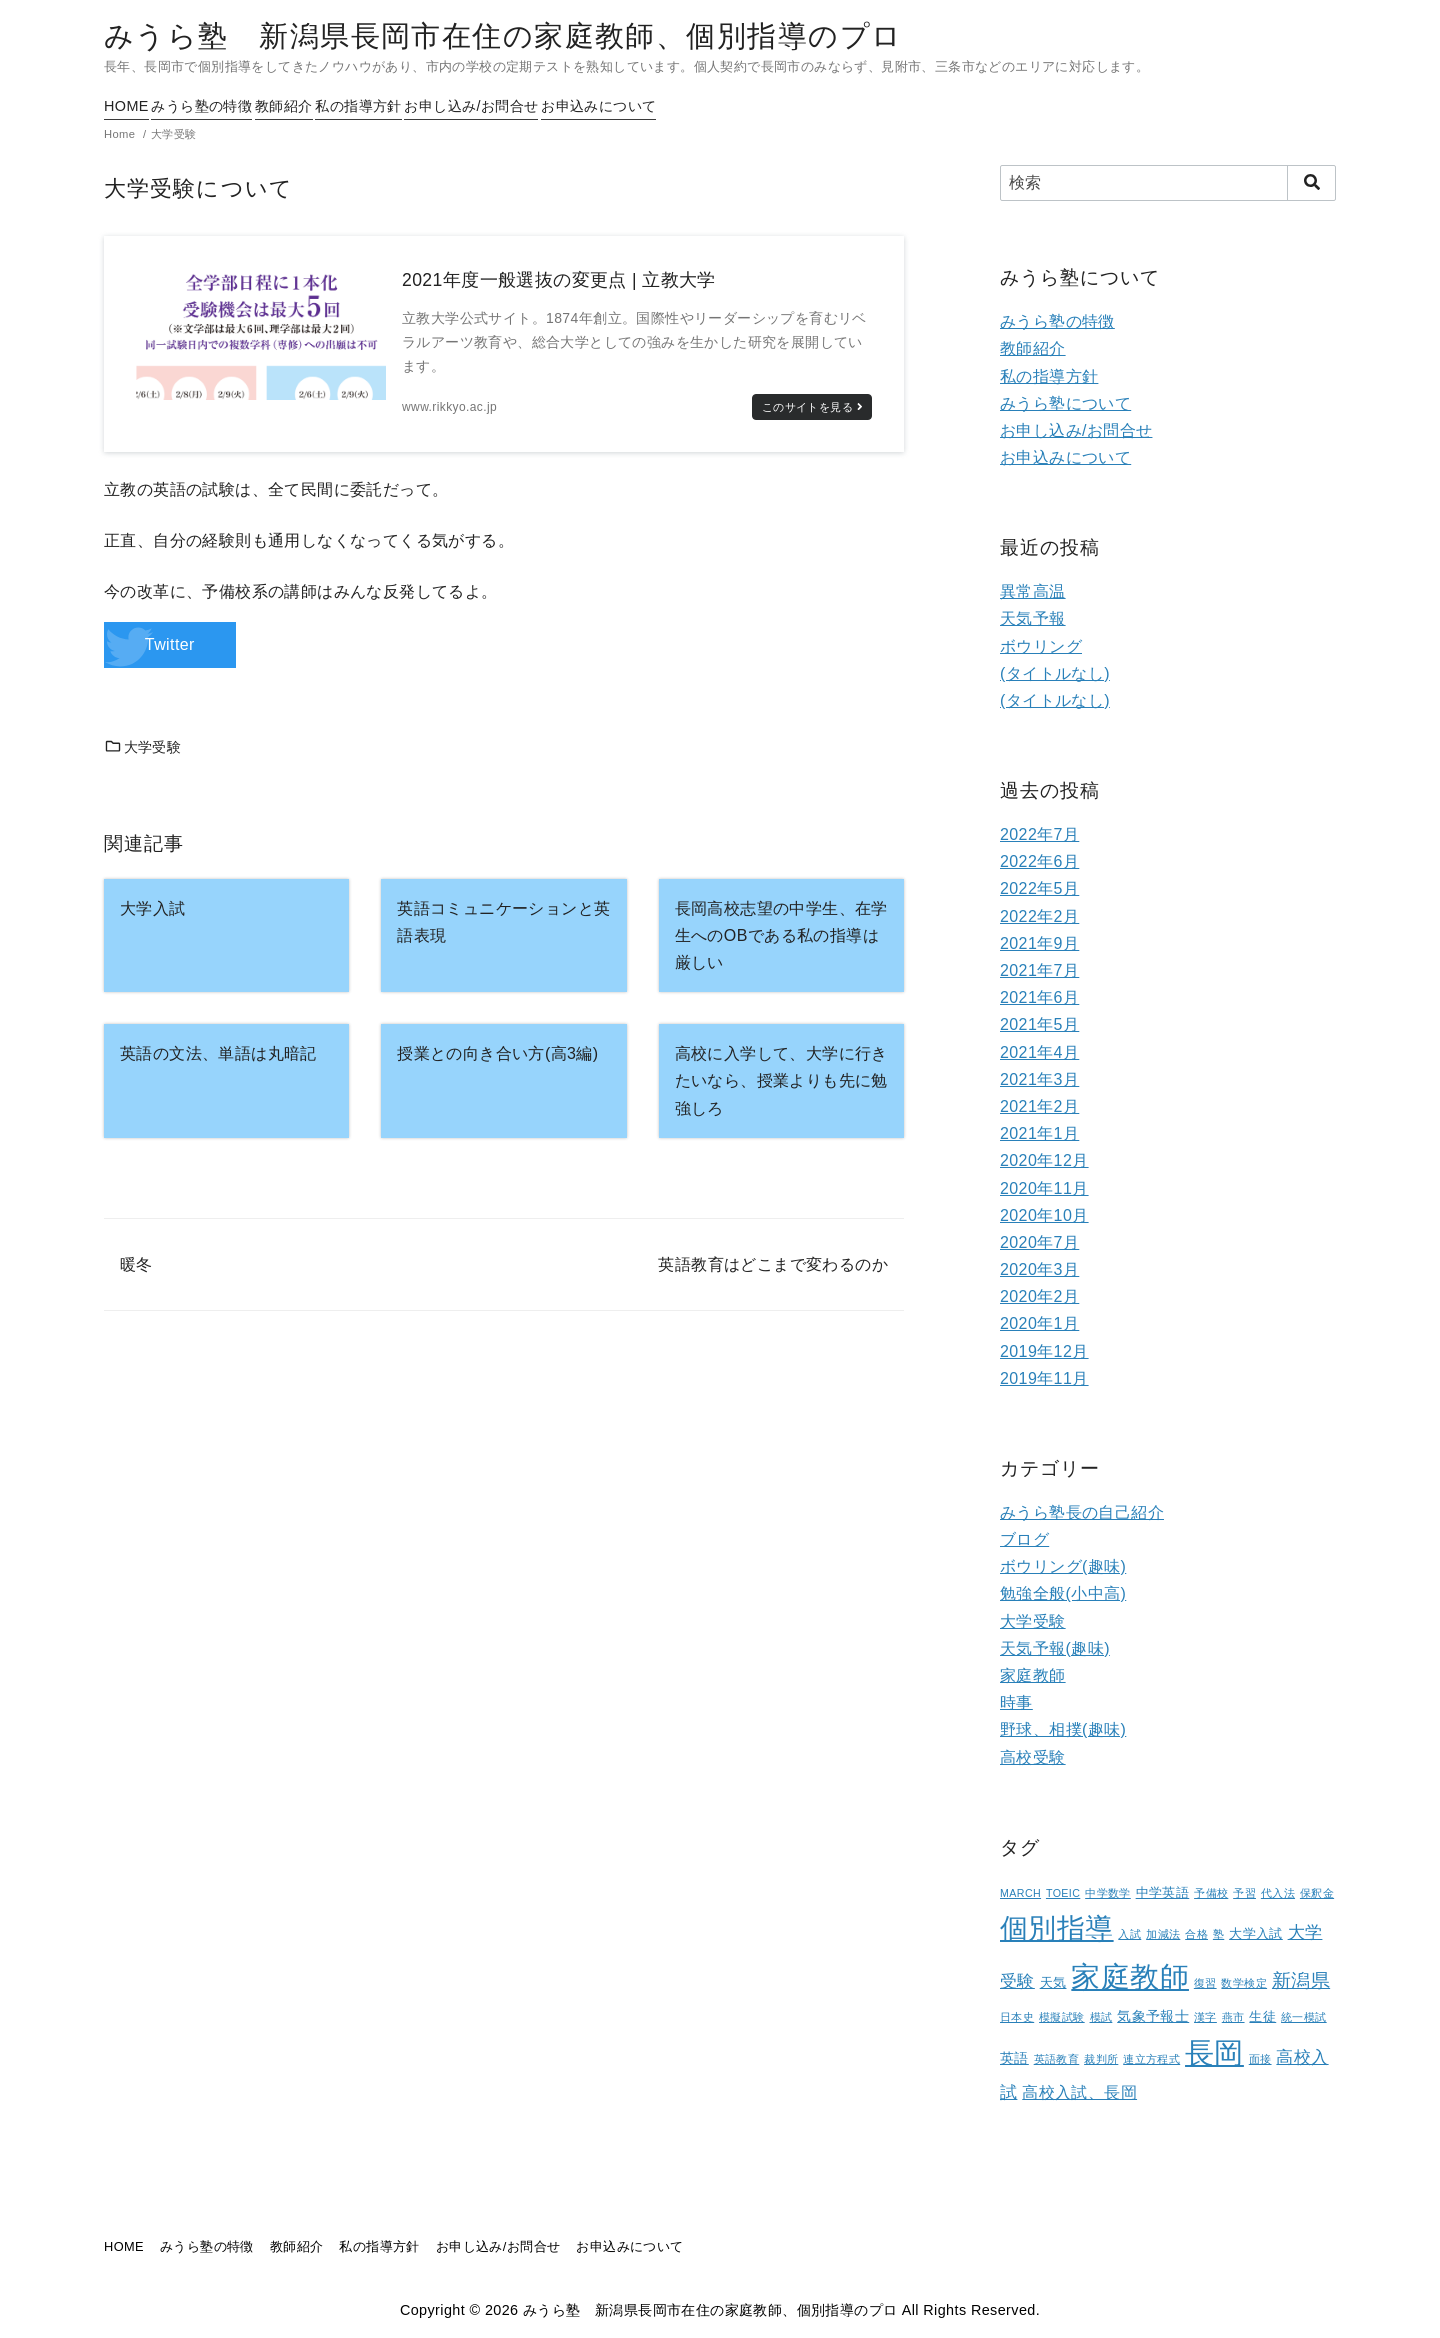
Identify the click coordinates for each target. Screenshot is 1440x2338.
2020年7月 (1039, 1242)
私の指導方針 (422, 106)
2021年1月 (1039, 1133)
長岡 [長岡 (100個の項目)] (1214, 2053)
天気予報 (1033, 618)
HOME (126, 106)
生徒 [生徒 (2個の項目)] (1262, 2017)
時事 (1016, 1702)
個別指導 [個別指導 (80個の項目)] (1057, 1928)
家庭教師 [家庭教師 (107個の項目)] (1130, 1976)
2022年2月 (1039, 916)
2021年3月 (1039, 1079)
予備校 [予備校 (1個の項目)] (1211, 1893)
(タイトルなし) (1055, 673)
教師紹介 (327, 106)
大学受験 (142, 747)
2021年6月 (1039, 997)
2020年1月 (1039, 1323)
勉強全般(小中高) (1063, 1593)
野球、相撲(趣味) (1063, 1729)
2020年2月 (1039, 1296)
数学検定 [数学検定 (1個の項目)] (1244, 1983)
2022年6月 (1039, 861)
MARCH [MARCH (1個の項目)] (1020, 1893)
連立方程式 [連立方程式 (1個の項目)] (1151, 2059)
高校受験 (1033, 1757)
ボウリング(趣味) (1063, 1566)
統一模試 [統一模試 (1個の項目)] (1304, 2017)
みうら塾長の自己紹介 (1082, 1512)
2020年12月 (1044, 1160)
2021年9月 (1039, 943)
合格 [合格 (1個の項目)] (1196, 1934)
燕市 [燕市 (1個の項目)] (1233, 2017)
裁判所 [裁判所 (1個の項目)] (1101, 2059)
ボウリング (1041, 646)
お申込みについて (705, 106)
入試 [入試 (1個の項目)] (1129, 1934)
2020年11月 (1044, 1188)
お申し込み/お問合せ (557, 106)
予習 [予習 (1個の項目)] (1244, 1893)
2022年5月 (1039, 888)
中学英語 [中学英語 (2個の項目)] (1163, 1893)
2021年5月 (1039, 1024)
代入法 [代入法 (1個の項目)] (1278, 1893)
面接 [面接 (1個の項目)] (1260, 2059)
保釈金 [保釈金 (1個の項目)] (1317, 1893)
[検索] (1168, 183)
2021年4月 (1039, 1052)
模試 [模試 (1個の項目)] (1101, 2017)
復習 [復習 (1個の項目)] (1205, 1983)
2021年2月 (1039, 1106)
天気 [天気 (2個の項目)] (1053, 1983)
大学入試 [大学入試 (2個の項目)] (1256, 1934)
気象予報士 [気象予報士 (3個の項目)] (1153, 2016)
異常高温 (1033, 591)
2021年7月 (1039, 970)
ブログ (1024, 1539)
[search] (1311, 183)
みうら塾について (1065, 403)
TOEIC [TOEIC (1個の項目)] (1063, 1893)
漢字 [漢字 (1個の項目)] (1205, 2017)
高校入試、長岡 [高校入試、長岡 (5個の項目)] (1079, 2092)
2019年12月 (1044, 1351)
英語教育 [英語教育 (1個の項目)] (1057, 2059)
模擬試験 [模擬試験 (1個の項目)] (1062, 2017)
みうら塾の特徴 (223, 106)
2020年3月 (1039, 1269)
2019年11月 (1044, 1378)
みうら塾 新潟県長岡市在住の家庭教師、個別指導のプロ (503, 36)
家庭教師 (1033, 1675)
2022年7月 (1039, 834)
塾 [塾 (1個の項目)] (1218, 1934)
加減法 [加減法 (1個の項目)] (1163, 1934)
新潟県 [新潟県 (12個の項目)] (1301, 1980)
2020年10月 (1044, 1215)
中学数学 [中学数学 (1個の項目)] (1108, 1893)
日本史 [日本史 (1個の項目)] (1017, 2017)
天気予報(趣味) (1055, 1648)
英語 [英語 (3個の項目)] (1014, 2058)
